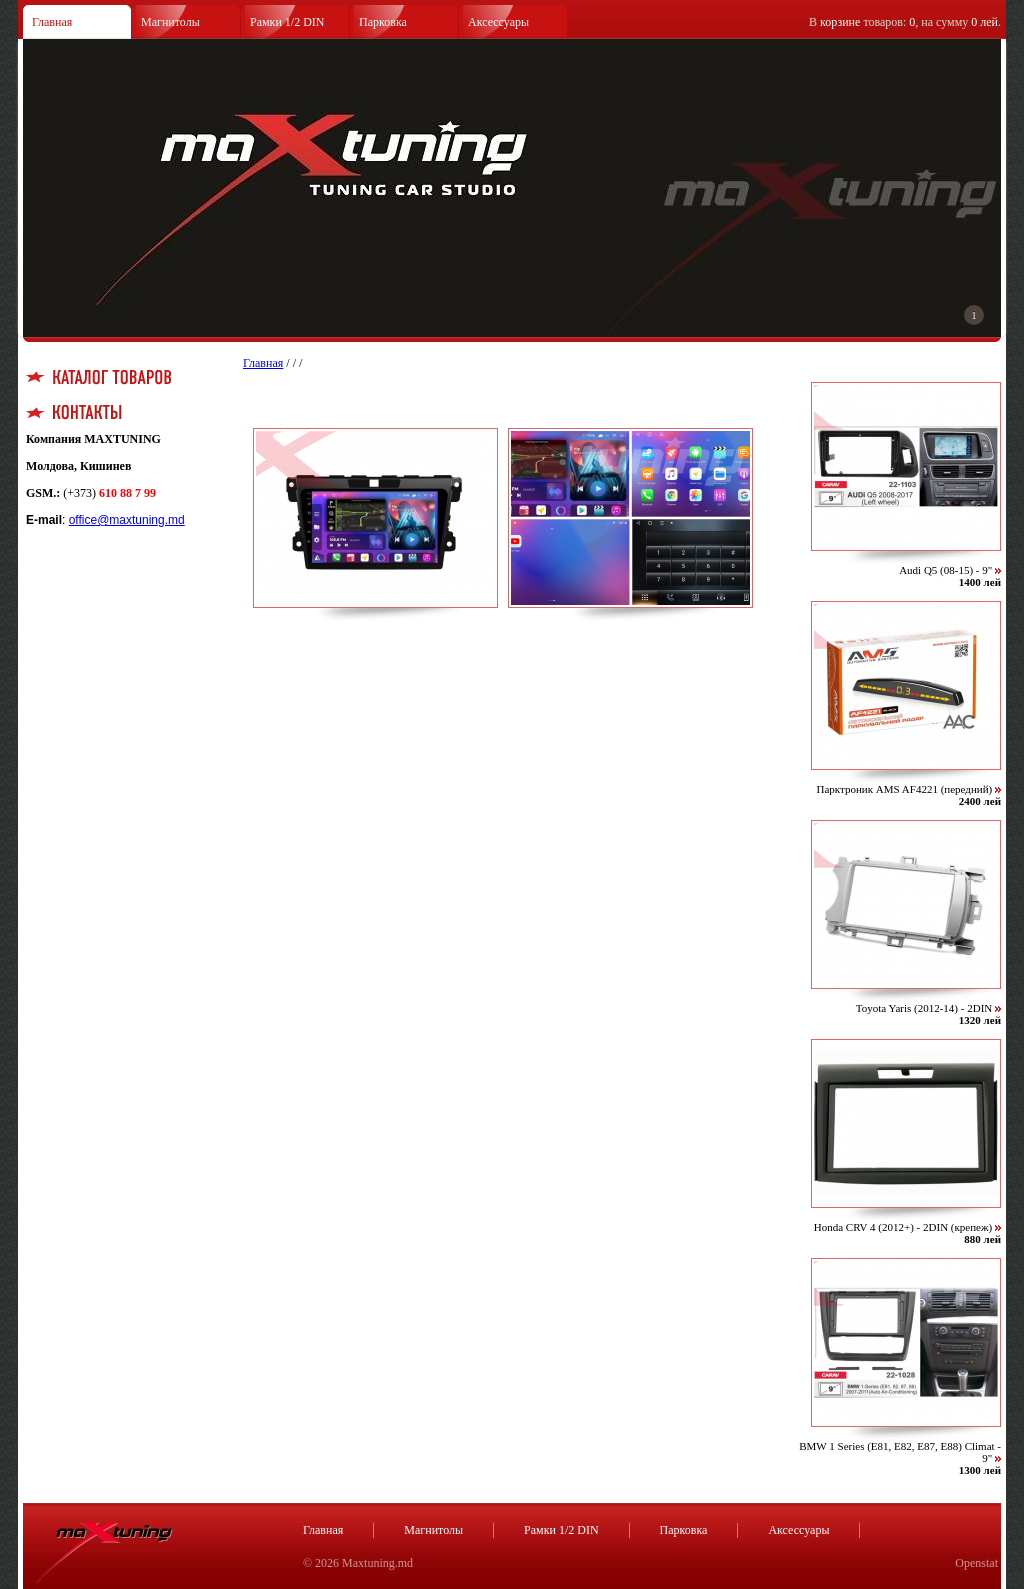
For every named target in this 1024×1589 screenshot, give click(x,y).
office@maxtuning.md (127, 520)
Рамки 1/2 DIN (287, 22)
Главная (52, 22)
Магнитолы (170, 22)
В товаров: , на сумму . (905, 22)
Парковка (383, 22)
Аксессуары (498, 22)
